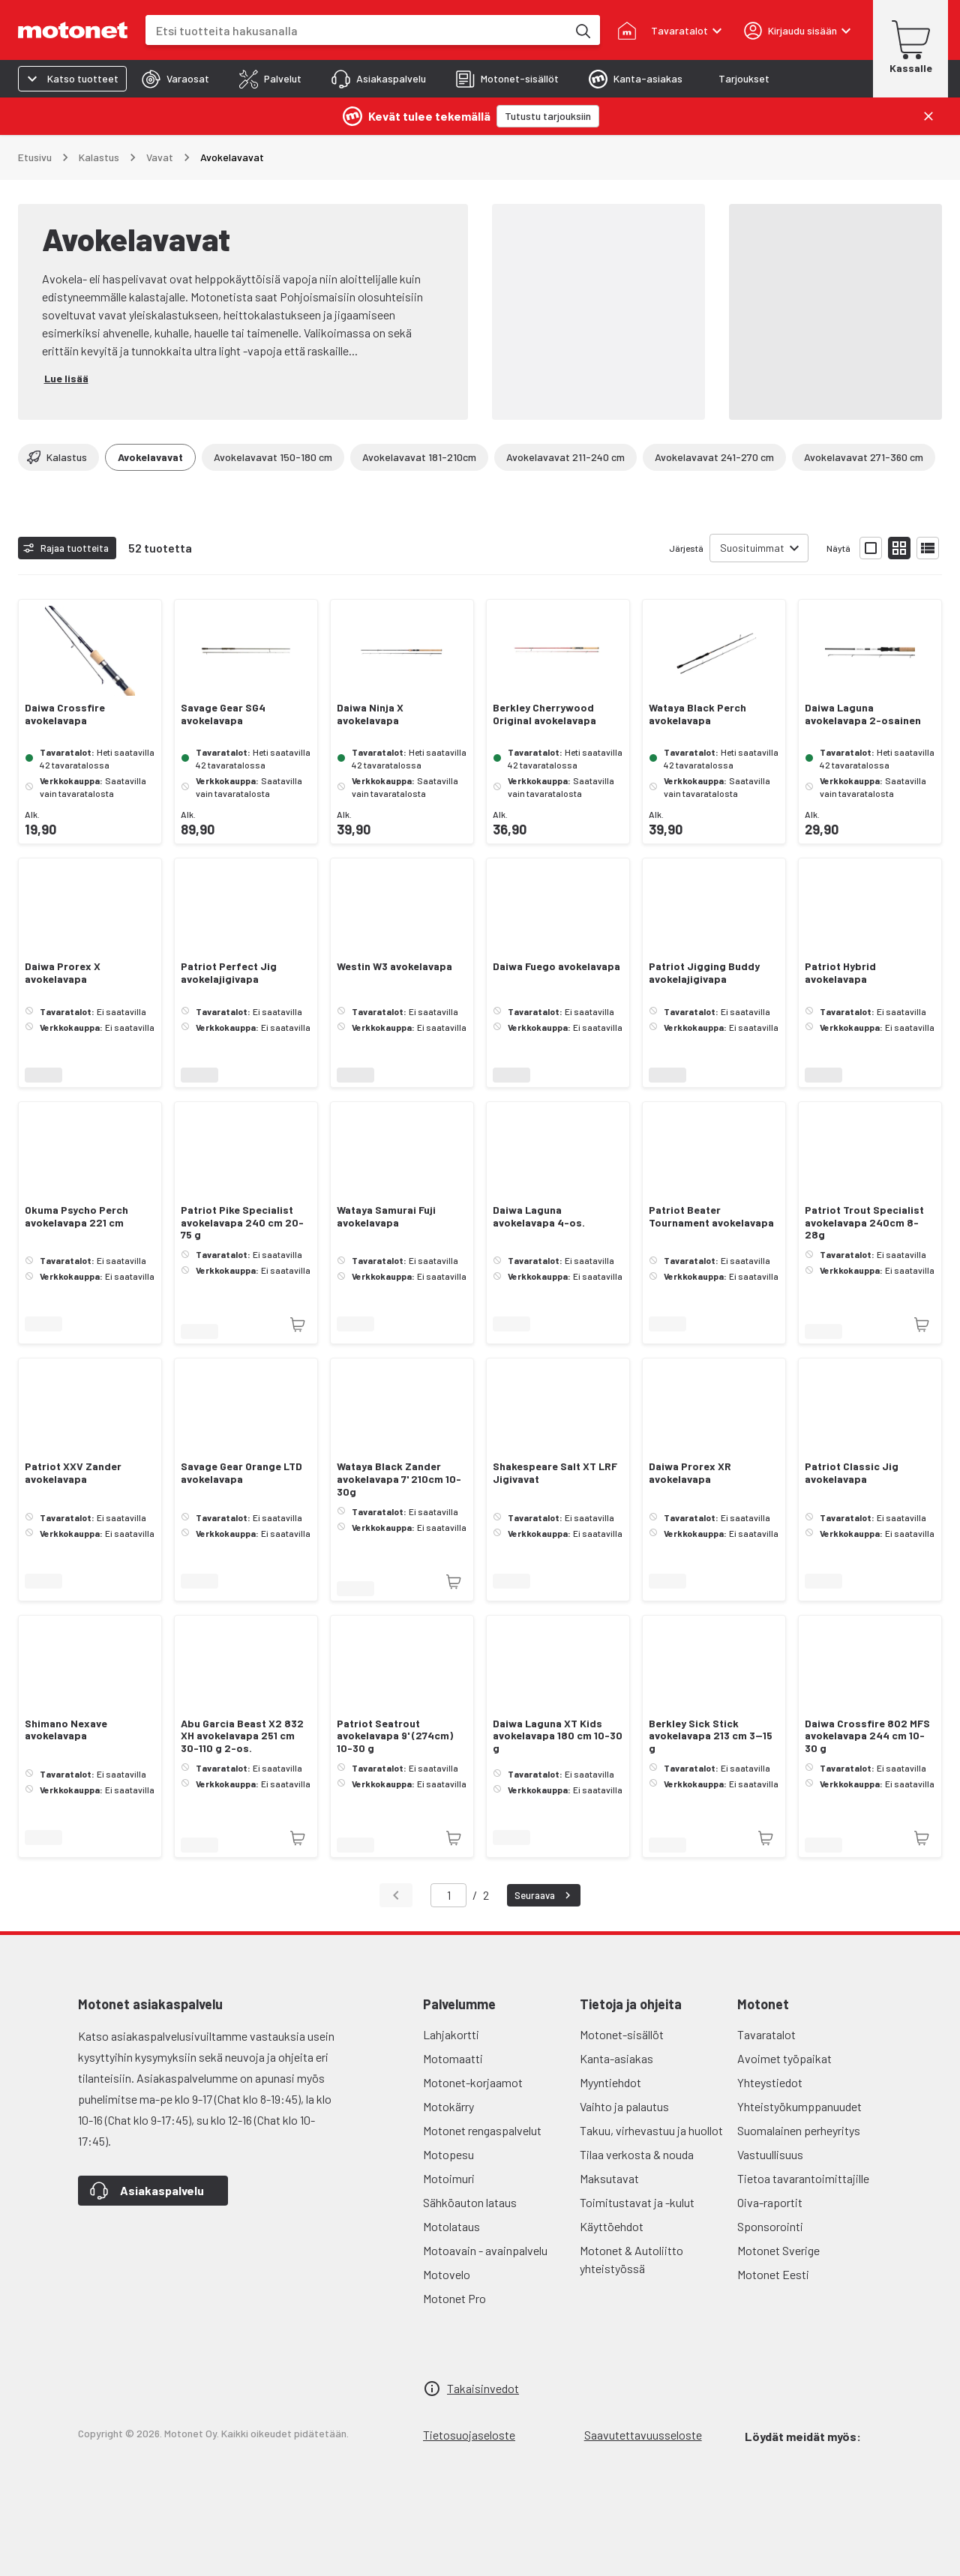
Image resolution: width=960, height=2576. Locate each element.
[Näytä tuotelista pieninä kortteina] (899, 548)
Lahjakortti (451, 2034)
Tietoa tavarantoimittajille (803, 2178)
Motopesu (448, 2154)
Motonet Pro (454, 2298)
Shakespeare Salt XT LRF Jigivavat (555, 1472)
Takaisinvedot (483, 2388)
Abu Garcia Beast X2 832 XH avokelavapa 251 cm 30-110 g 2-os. (242, 1736)
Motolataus (451, 2226)
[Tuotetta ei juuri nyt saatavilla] (297, 1324)
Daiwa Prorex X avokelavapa (62, 972)
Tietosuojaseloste (469, 2435)
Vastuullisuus (770, 2154)
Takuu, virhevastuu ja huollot (651, 2130)
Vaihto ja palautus (624, 2106)
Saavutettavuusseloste (643, 2435)
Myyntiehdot (610, 2082)
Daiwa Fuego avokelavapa (556, 966)
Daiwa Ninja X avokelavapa (370, 714)
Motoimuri (449, 2178)
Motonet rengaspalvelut (482, 2130)
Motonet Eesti (773, 2274)
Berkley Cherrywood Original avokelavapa (544, 714)
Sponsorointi (770, 2226)
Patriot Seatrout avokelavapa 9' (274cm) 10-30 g (395, 1736)
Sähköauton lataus (470, 2202)
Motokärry (448, 2106)
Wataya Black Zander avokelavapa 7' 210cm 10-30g (399, 1479)
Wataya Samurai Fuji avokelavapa (386, 1216)
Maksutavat (609, 2178)
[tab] (175, 79)
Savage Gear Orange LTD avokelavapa (241, 1472)
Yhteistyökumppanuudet (799, 2106)
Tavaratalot (766, 2034)
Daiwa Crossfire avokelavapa (65, 714)
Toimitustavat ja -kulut (637, 2202)
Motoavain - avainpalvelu (485, 2250)
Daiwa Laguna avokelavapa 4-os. (539, 1216)
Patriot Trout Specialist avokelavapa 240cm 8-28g (864, 1223)
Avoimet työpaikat (784, 2058)
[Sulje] (928, 116)
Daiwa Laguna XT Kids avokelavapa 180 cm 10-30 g (557, 1736)
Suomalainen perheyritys (798, 2130)
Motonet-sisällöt (622, 2034)
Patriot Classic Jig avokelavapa (851, 1472)
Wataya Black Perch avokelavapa (697, 714)
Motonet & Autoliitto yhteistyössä (631, 2259)
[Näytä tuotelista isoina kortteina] (871, 548)
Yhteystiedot (769, 2082)
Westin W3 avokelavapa (394, 966)
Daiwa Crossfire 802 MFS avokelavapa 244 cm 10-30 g (867, 1736)
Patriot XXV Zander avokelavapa (73, 1472)
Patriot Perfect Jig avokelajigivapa (229, 972)
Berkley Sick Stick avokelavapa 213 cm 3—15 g (710, 1736)
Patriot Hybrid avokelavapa (840, 972)
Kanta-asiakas (616, 2058)
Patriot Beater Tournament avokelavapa (711, 1216)
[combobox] (356, 30)
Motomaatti (453, 2058)
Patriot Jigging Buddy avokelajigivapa (704, 972)
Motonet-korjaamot (473, 2082)
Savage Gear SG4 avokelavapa (223, 714)
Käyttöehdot (612, 2226)
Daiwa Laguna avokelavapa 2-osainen (863, 714)
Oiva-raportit (769, 2202)
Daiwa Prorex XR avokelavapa (690, 1472)
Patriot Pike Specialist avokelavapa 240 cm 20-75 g (242, 1223)
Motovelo (446, 2274)
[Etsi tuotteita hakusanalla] (582, 30)
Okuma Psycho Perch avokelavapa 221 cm (76, 1216)
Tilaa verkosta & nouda (637, 2154)
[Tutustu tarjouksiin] (547, 116)
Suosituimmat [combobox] (752, 547)
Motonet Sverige (778, 2250)
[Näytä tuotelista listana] (927, 548)
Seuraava (544, 1895)
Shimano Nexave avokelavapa (66, 1730)
